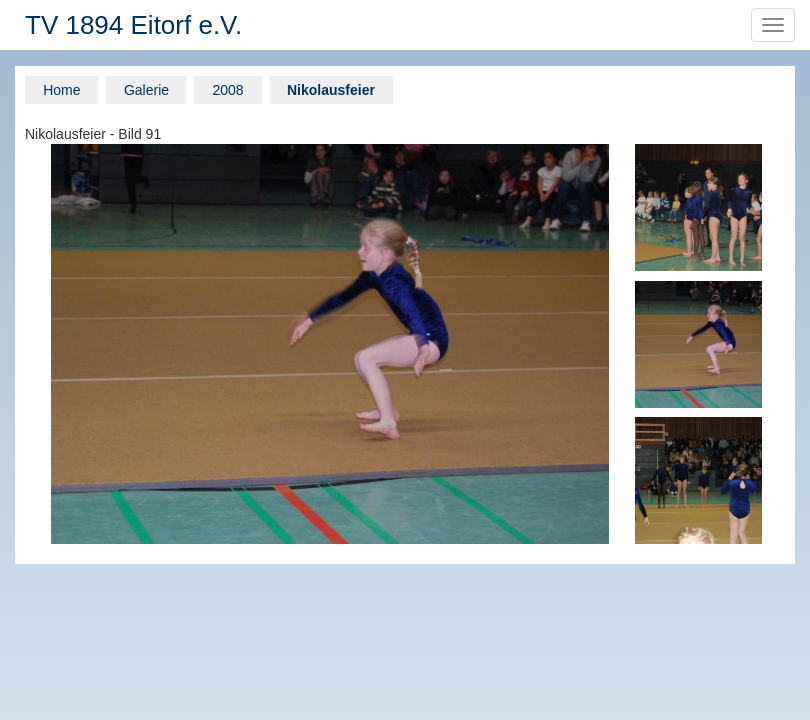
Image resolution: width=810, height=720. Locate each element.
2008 (227, 90)
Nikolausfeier (331, 90)
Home (61, 90)
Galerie (146, 90)
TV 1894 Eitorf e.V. (133, 25)
